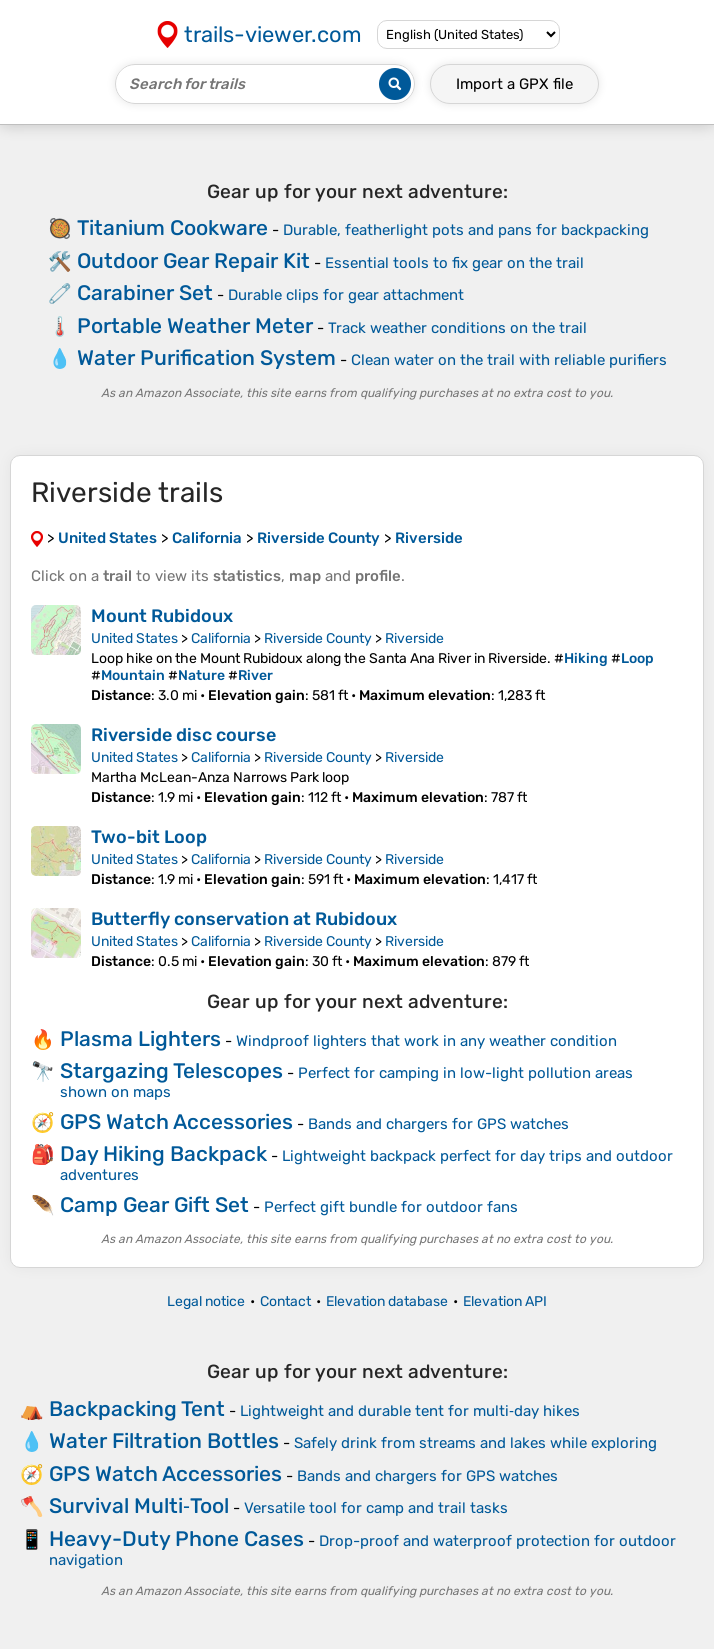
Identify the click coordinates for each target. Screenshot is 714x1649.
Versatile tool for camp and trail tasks (376, 1508)
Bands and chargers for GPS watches (438, 1124)
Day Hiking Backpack (163, 1153)
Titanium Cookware (172, 227)
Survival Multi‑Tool (139, 1505)
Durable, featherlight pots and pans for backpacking (466, 230)
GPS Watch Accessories (176, 1121)
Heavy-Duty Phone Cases (176, 1538)
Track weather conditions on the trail (457, 328)
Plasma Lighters (140, 1038)
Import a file (514, 84)
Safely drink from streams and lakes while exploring (475, 1443)
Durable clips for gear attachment (346, 295)
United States (134, 638)
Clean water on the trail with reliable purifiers (509, 360)
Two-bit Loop (149, 837)
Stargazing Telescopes (171, 1070)
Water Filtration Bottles (164, 1440)
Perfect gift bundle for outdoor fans (391, 1207)
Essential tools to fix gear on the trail (454, 263)
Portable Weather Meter (195, 325)
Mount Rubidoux (162, 616)
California (221, 638)
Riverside (414, 638)
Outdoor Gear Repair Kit (193, 260)
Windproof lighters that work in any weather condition (426, 1041)
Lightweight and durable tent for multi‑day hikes (410, 1411)
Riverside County (318, 638)
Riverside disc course (183, 735)
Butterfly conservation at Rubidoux (244, 919)
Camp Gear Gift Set (154, 1204)
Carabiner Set (145, 292)
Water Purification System (206, 357)
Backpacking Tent (137, 1408)
